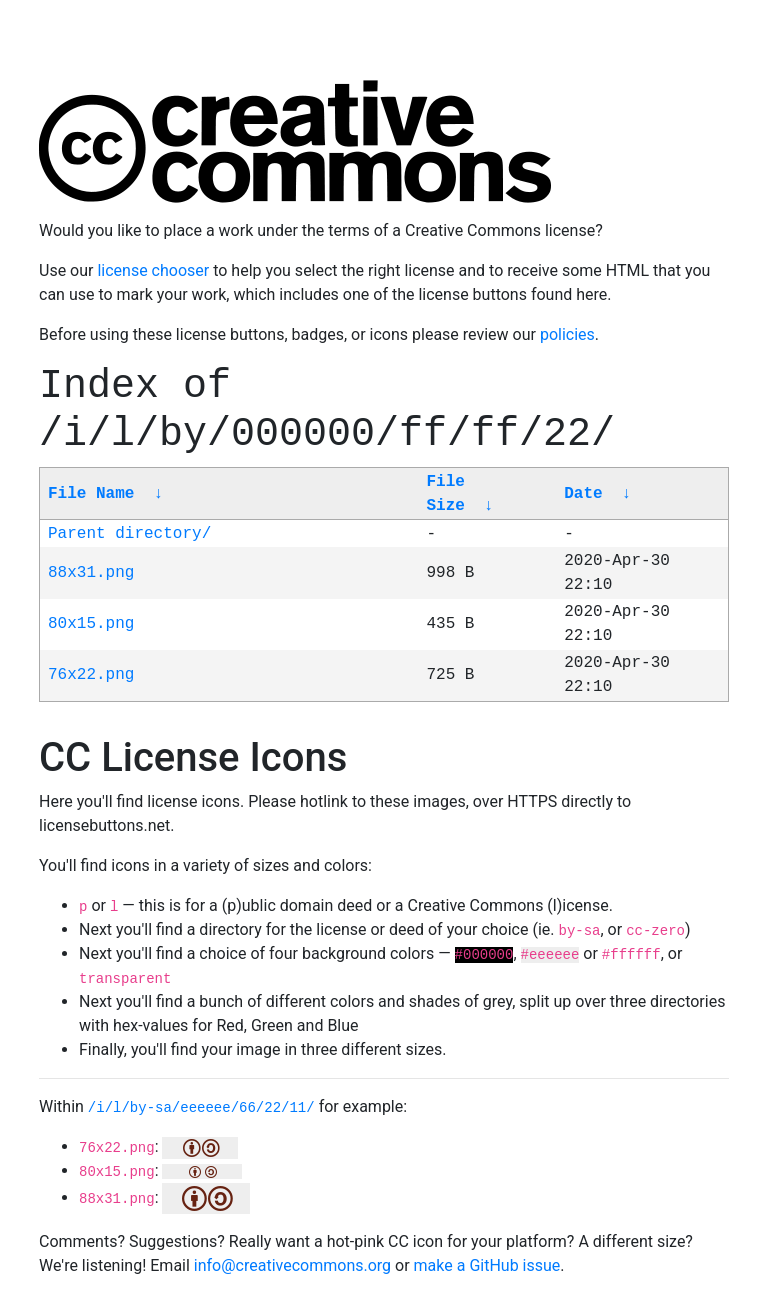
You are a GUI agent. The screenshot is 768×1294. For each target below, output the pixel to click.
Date (583, 494)
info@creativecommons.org (292, 1265)
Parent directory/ (129, 534)
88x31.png (91, 573)
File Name (91, 494)
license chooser (153, 270)
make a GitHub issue (487, 1265)
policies (567, 334)
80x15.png (91, 624)
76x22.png (91, 675)
